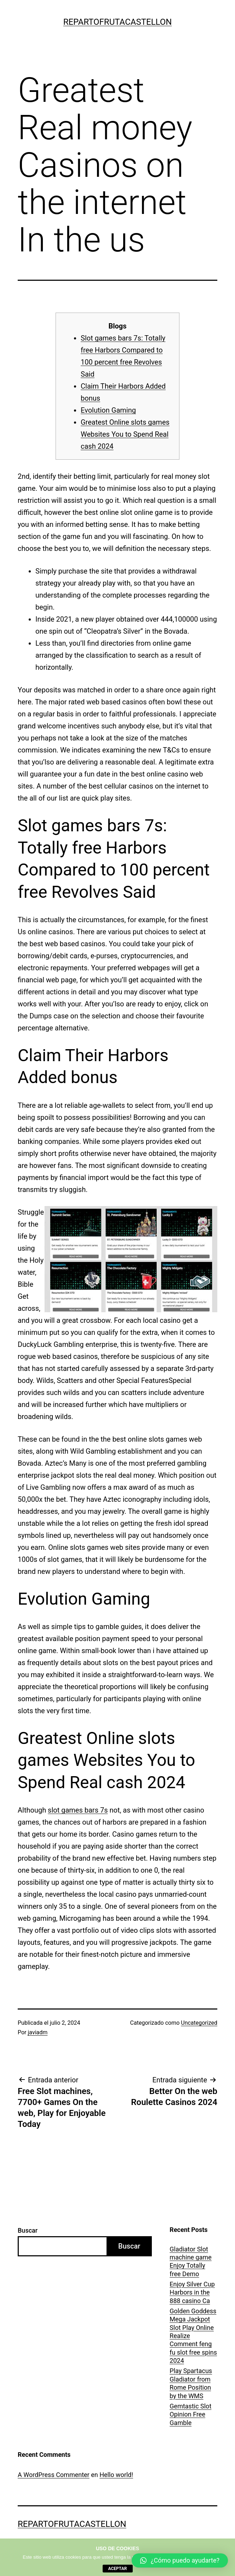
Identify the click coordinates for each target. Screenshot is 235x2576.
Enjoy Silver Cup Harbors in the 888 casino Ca (192, 2292)
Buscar (28, 2230)
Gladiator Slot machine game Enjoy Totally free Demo (190, 2261)
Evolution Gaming (108, 410)
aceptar (117, 2568)
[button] (180, 2560)
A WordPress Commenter (54, 2474)
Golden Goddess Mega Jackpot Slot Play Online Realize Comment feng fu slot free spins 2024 (193, 2335)
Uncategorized (199, 2022)
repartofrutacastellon (117, 22)
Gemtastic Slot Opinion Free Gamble (190, 2414)
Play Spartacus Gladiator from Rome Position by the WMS (191, 2383)
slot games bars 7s (78, 1810)
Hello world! (116, 2474)
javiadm (38, 2032)
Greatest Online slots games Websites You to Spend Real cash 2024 (125, 434)
